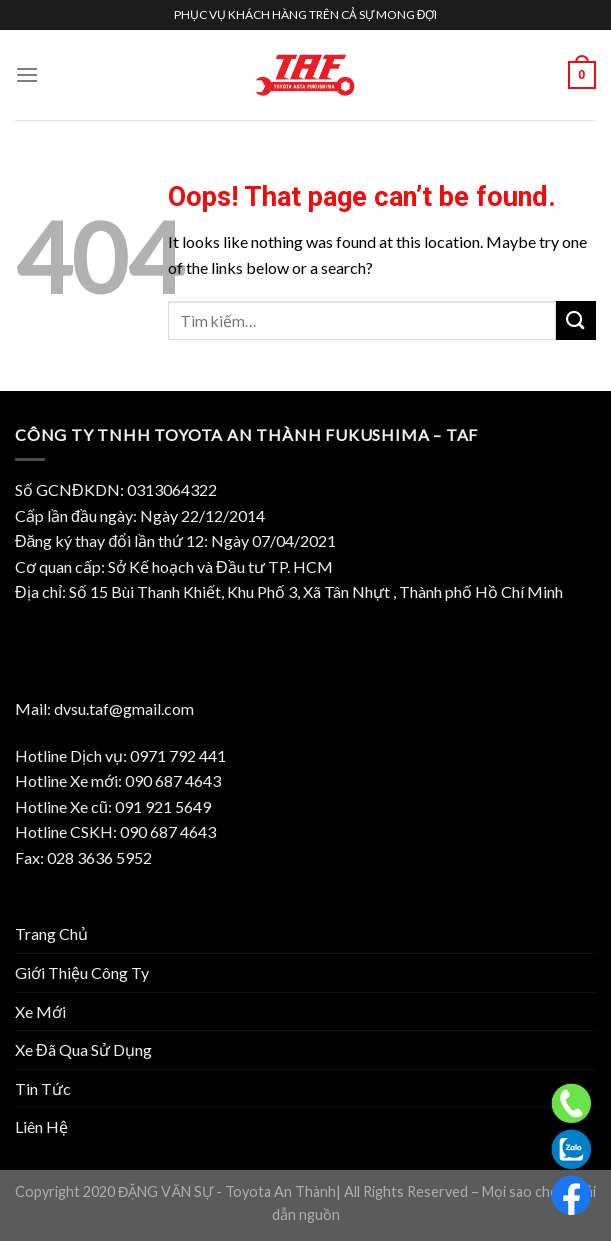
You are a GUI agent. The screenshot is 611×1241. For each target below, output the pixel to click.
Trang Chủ (51, 933)
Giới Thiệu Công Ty (82, 972)
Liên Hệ (41, 1126)
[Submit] (576, 320)
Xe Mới (40, 1011)
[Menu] (27, 74)
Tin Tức (43, 1088)
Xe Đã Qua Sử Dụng (83, 1049)
